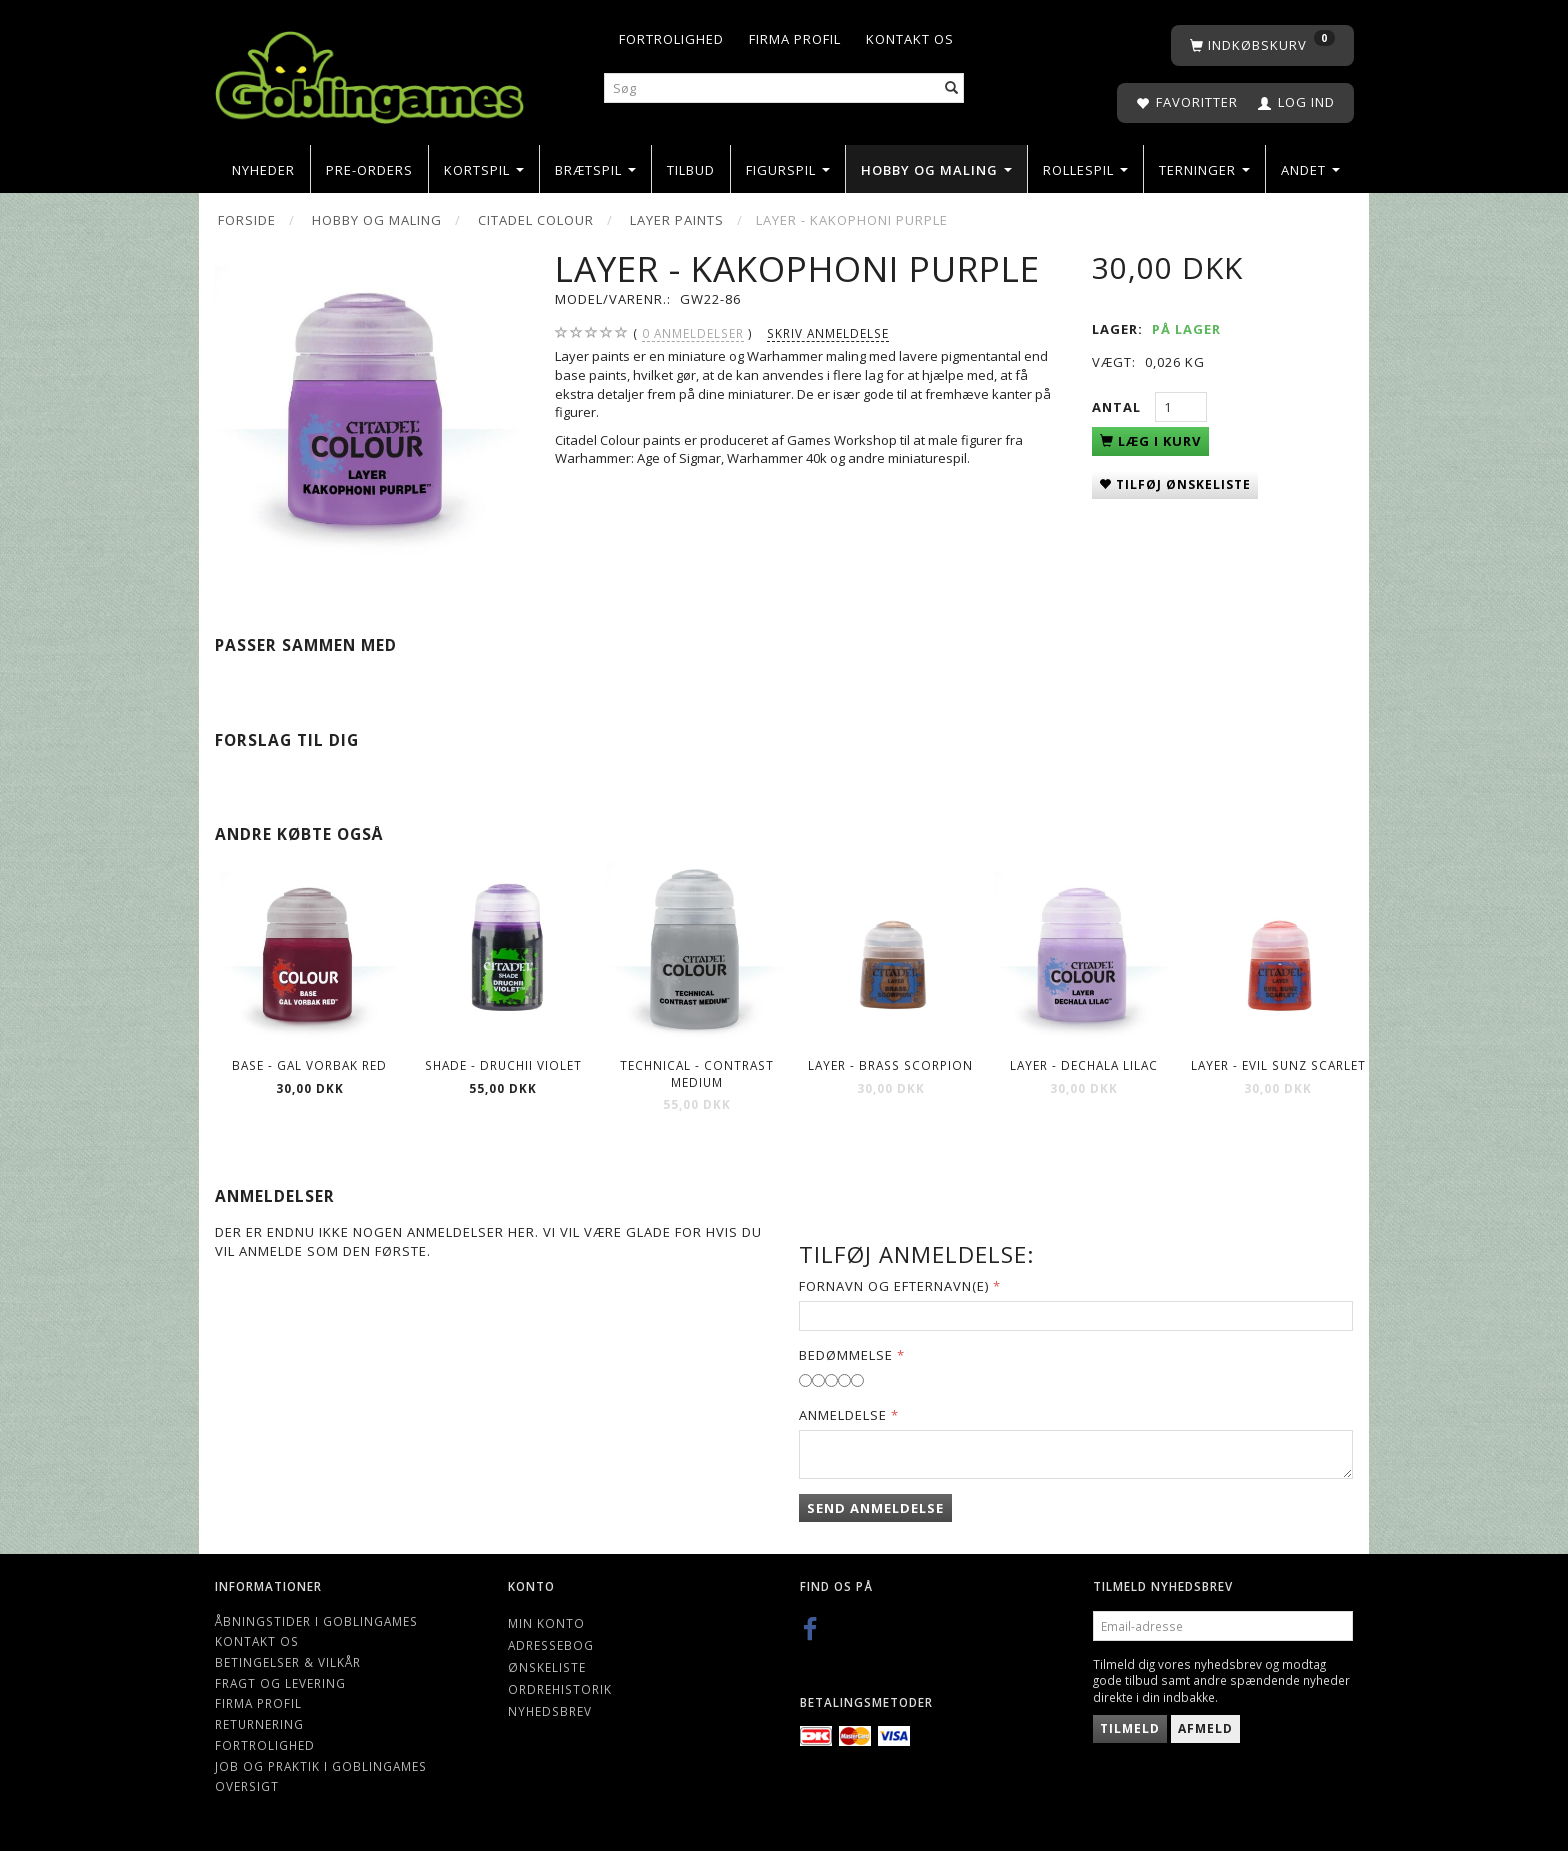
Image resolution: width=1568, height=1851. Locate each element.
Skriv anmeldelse (828, 333)
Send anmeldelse (875, 1508)
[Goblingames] (369, 72)
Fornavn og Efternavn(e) (894, 1286)
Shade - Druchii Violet (503, 1065)
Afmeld (1205, 1728)
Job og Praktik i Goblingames (321, 1766)
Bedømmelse (846, 1355)
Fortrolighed (671, 39)
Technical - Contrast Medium (697, 1073)
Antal (1118, 407)
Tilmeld (1130, 1728)
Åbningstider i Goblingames (316, 1621)
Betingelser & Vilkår (288, 1662)
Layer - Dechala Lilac (1084, 1065)
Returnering (259, 1724)
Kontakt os (910, 39)
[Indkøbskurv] (1262, 45)
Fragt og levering (280, 1683)
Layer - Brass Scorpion (890, 1065)
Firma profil (795, 39)
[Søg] (952, 88)
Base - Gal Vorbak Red (309, 1065)
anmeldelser (693, 333)
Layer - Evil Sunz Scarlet (1278, 1065)
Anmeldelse (843, 1415)
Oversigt (247, 1786)
